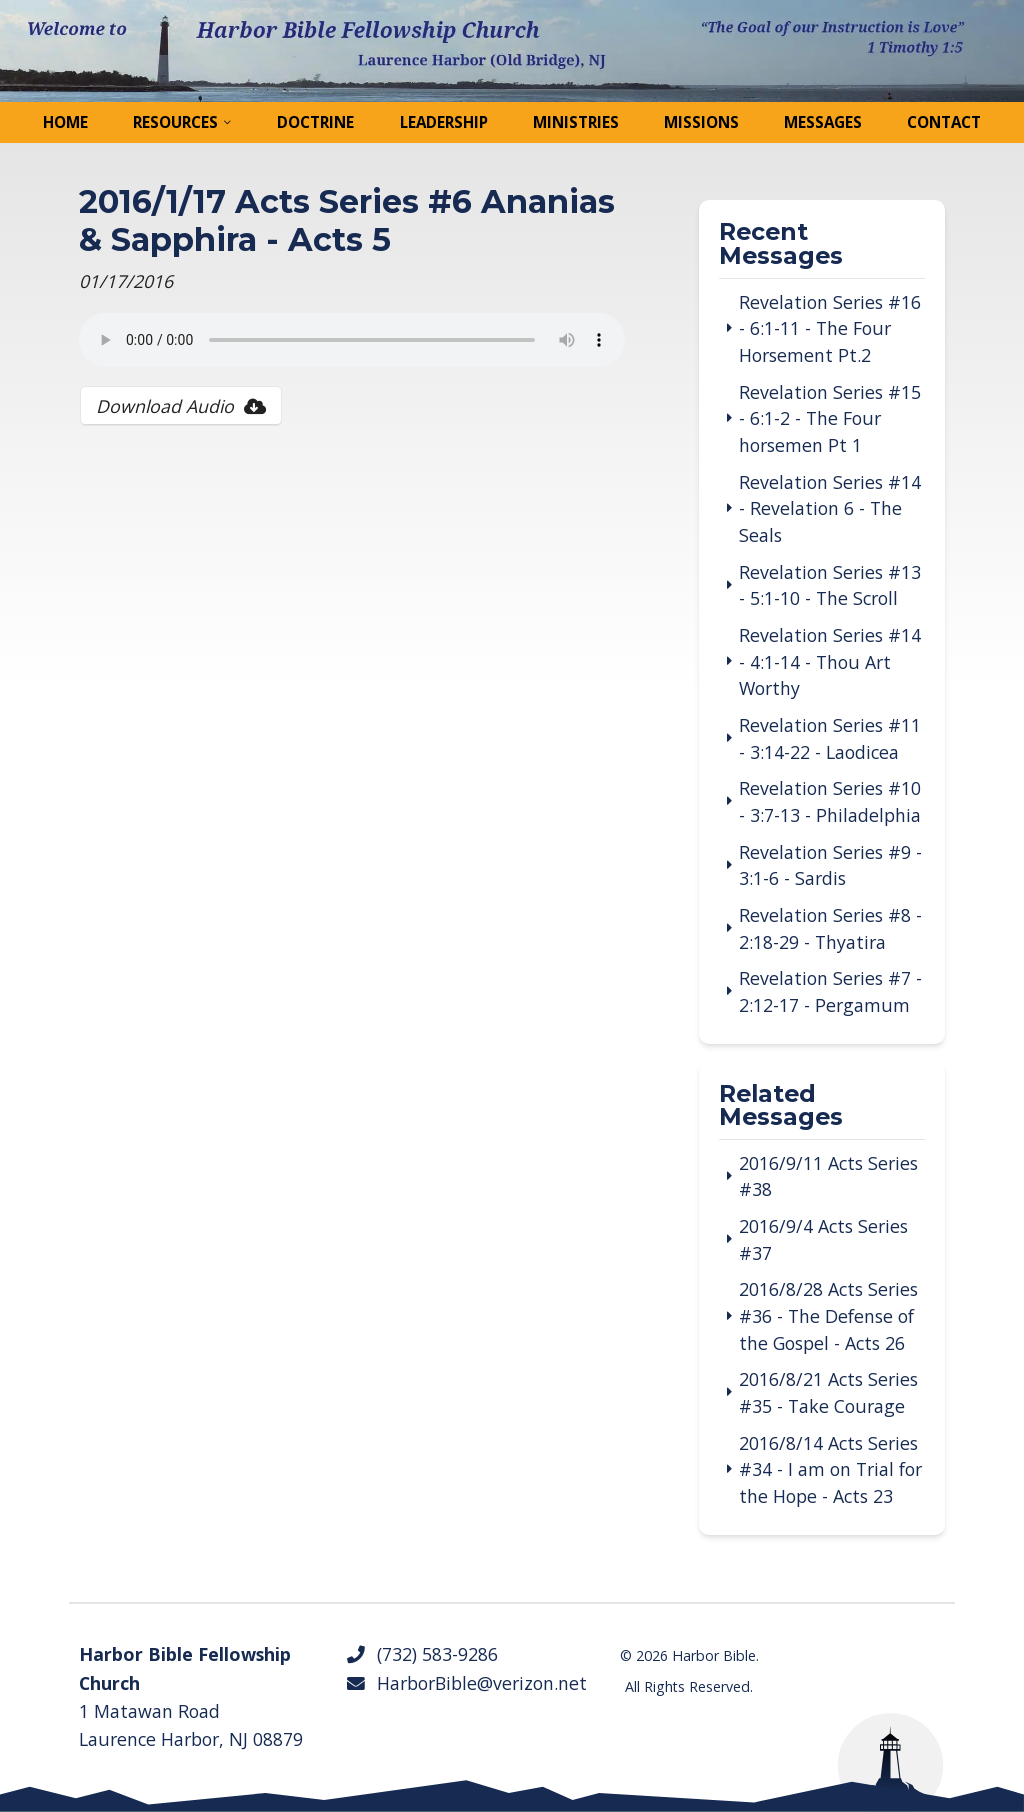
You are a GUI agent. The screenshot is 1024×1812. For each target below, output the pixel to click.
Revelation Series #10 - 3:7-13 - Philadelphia (830, 801)
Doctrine (315, 122)
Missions (701, 122)
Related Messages (781, 1107)
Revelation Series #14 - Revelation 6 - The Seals (830, 508)
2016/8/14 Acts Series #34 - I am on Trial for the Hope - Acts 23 (830, 1469)
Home (65, 122)
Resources (175, 122)
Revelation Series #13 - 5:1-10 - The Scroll (830, 585)
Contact (944, 122)
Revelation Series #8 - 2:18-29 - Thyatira (830, 928)
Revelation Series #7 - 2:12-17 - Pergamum (830, 991)
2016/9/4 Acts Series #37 (823, 1239)
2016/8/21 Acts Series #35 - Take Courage (828, 1392)
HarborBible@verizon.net (466, 1683)
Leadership (444, 122)
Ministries (576, 122)
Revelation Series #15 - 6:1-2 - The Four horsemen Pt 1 (830, 418)
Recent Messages (781, 245)
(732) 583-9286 (421, 1654)
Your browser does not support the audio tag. (352, 340)
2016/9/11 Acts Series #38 (828, 1176)
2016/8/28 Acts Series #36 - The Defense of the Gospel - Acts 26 (828, 1315)
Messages (823, 122)
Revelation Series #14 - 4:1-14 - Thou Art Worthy (830, 661)
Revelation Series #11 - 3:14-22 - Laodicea (830, 738)
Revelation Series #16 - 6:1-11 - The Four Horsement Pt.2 (830, 328)
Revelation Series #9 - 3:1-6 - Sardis (830, 865)
